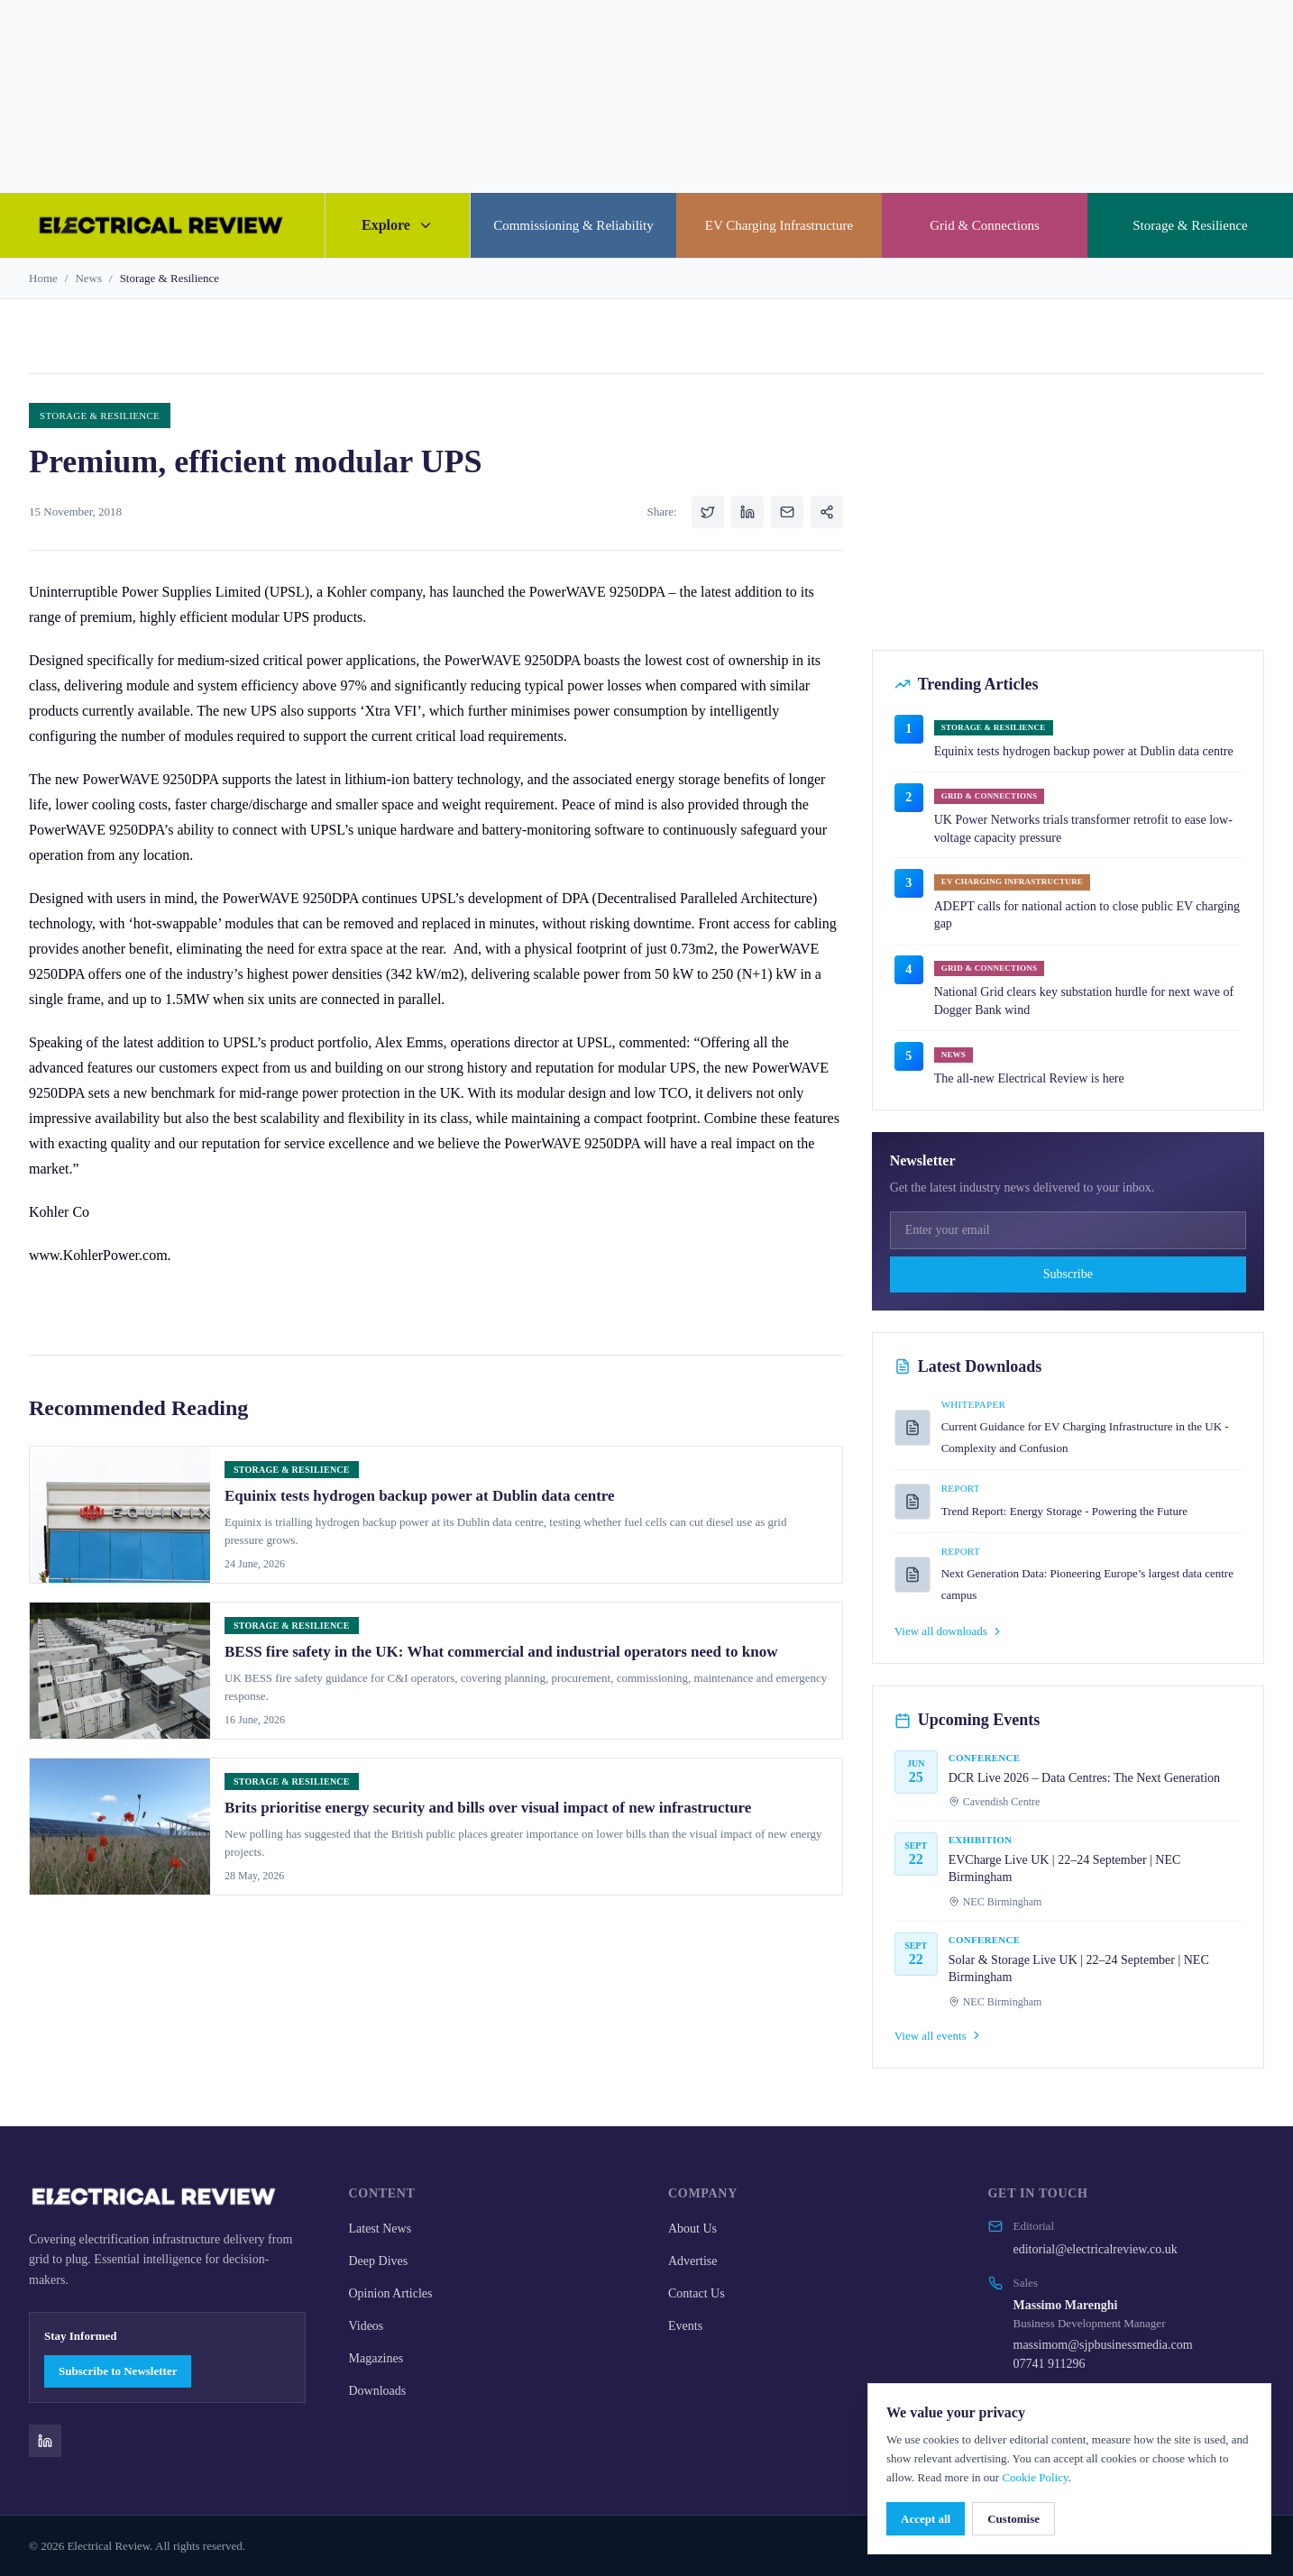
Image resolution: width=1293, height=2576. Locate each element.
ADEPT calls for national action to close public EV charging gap (1087, 915)
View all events (938, 2035)
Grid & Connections (985, 225)
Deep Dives (378, 2261)
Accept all (925, 2519)
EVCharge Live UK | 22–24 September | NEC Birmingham (1065, 1869)
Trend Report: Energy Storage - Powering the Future (1064, 1511)
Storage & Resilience (1190, 225)
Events (685, 2326)
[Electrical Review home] (162, 225)
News (88, 278)
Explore (398, 225)
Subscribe (1068, 1274)
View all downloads (949, 1631)
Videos (366, 2326)
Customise (1013, 2519)
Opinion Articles (391, 2293)
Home (43, 278)
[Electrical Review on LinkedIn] (45, 2441)
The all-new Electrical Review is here (1029, 1078)
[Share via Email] (787, 512)
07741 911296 (1049, 2363)
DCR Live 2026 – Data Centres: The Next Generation (1084, 1778)
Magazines (376, 2358)
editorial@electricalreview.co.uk (1095, 2249)
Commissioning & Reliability (573, 225)
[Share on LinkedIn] (747, 512)
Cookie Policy (1035, 2477)
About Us (692, 2228)
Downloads (378, 2391)
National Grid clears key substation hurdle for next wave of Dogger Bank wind (1083, 1001)
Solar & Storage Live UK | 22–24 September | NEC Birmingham (1079, 1969)
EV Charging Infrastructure (779, 225)
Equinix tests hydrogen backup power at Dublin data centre (1083, 751)
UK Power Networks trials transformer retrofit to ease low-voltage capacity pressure (1083, 829)
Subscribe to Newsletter (118, 2371)
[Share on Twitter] (708, 512)
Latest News (380, 2228)
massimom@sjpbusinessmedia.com (1103, 2345)
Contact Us (696, 2293)
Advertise (692, 2261)
